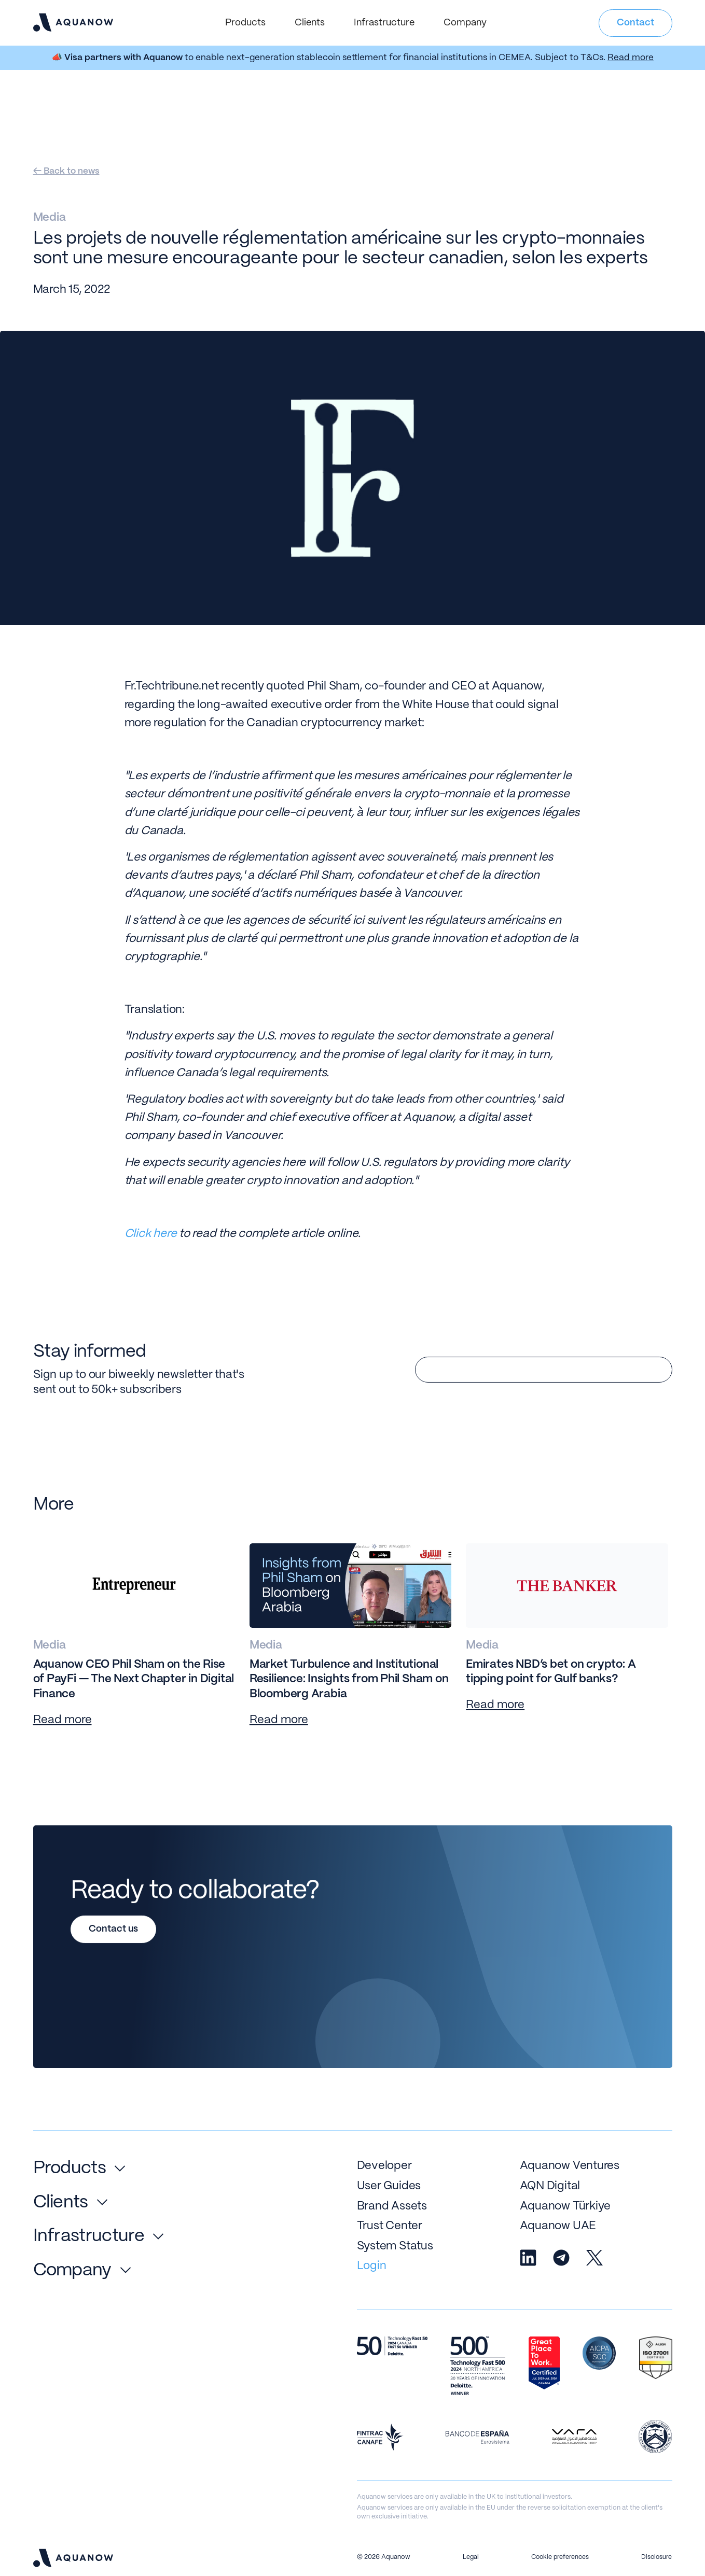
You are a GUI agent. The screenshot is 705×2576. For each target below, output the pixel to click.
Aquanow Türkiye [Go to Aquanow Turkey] (565, 2206)
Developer (384, 2165)
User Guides (389, 2185)
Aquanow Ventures (569, 2165)
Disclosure (656, 2557)
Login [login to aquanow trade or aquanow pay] (371, 2265)
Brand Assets (392, 2206)
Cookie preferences (560, 2557)
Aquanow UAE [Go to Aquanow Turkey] (558, 2225)
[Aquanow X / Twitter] (594, 2257)
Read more (630, 57)
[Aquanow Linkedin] (528, 2257)
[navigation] (73, 22)
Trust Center (389, 2225)
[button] (245, 23)
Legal (471, 2557)
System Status (395, 2246)
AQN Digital (550, 2185)
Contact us (113, 1929)
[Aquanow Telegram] (561, 2257)
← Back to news (66, 171)
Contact (635, 22)
